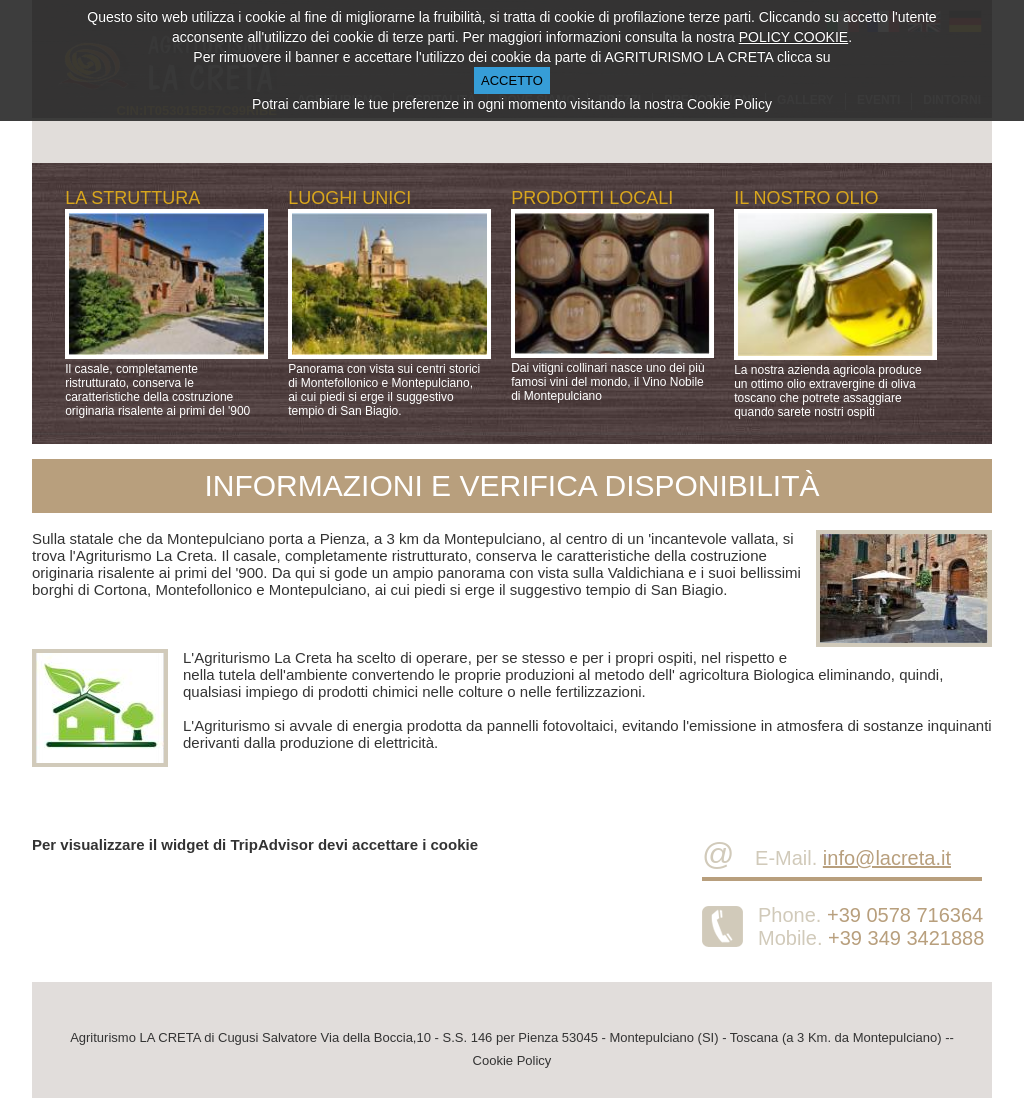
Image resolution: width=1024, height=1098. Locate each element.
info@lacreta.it (887, 858)
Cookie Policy (512, 1060)
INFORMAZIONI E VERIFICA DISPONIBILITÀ (511, 485)
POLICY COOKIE (793, 37)
